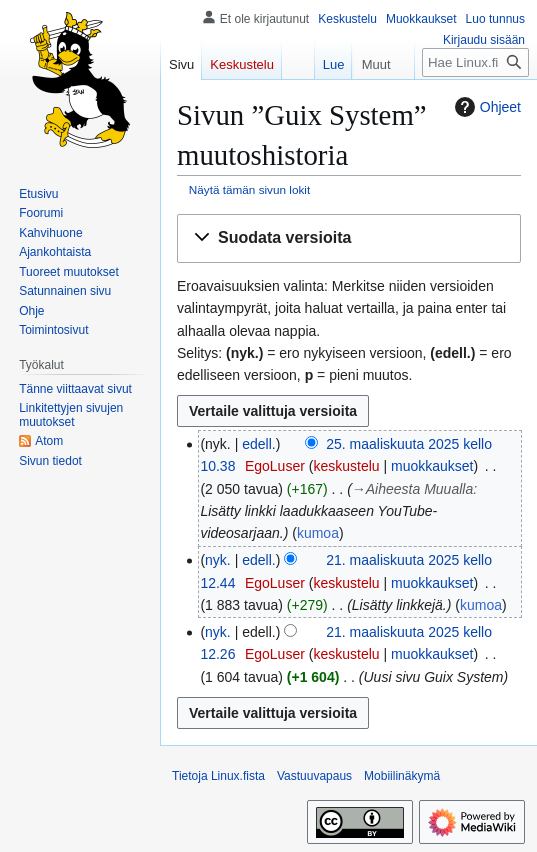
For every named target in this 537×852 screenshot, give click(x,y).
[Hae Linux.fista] (475, 62)
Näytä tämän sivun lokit (249, 189)
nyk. (218, 560)
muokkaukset (432, 466)
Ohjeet (485, 107)
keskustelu (346, 466)
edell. (258, 444)
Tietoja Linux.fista (218, 776)
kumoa (318, 533)
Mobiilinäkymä (402, 776)
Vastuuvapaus (314, 776)
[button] (349, 238)
